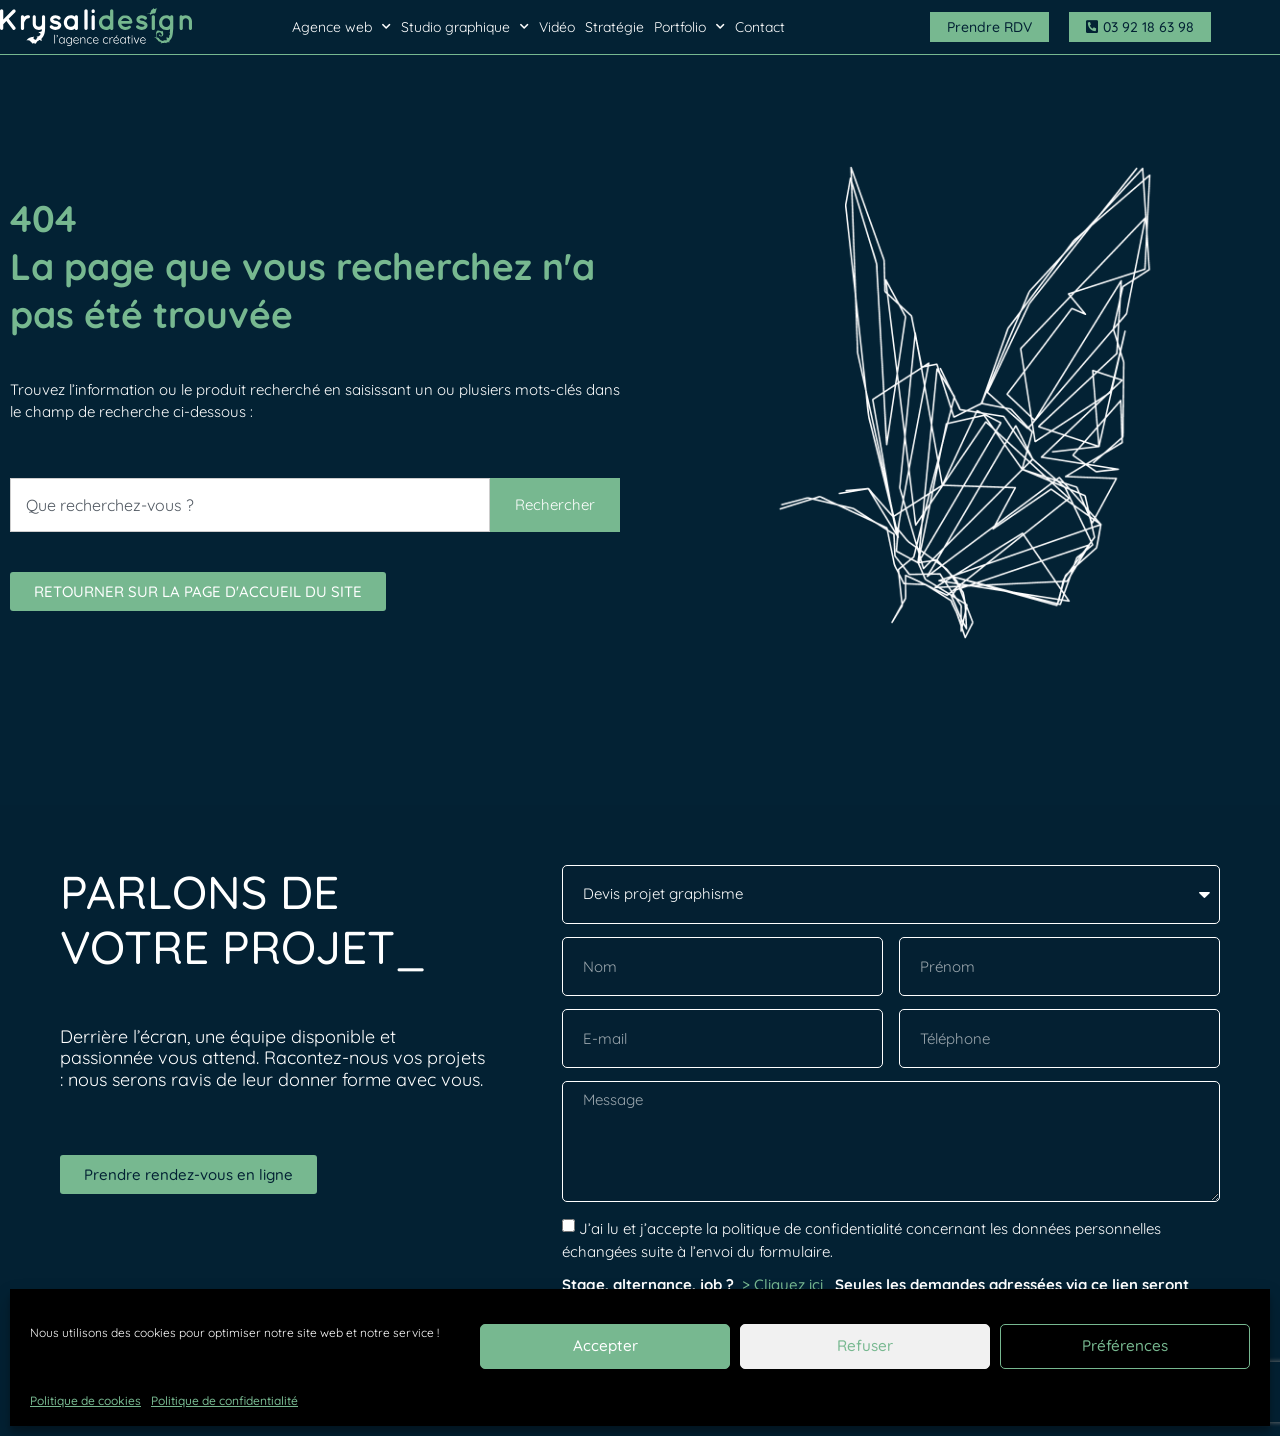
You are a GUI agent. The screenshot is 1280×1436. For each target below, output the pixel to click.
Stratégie (614, 27)
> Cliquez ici (784, 1284)
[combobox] (250, 505)
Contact (760, 27)
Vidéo (557, 27)
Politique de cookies (85, 1400)
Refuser (865, 1345)
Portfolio (689, 27)
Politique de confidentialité (224, 1400)
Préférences (1125, 1345)
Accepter (605, 1345)
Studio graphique (465, 27)
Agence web (341, 27)
